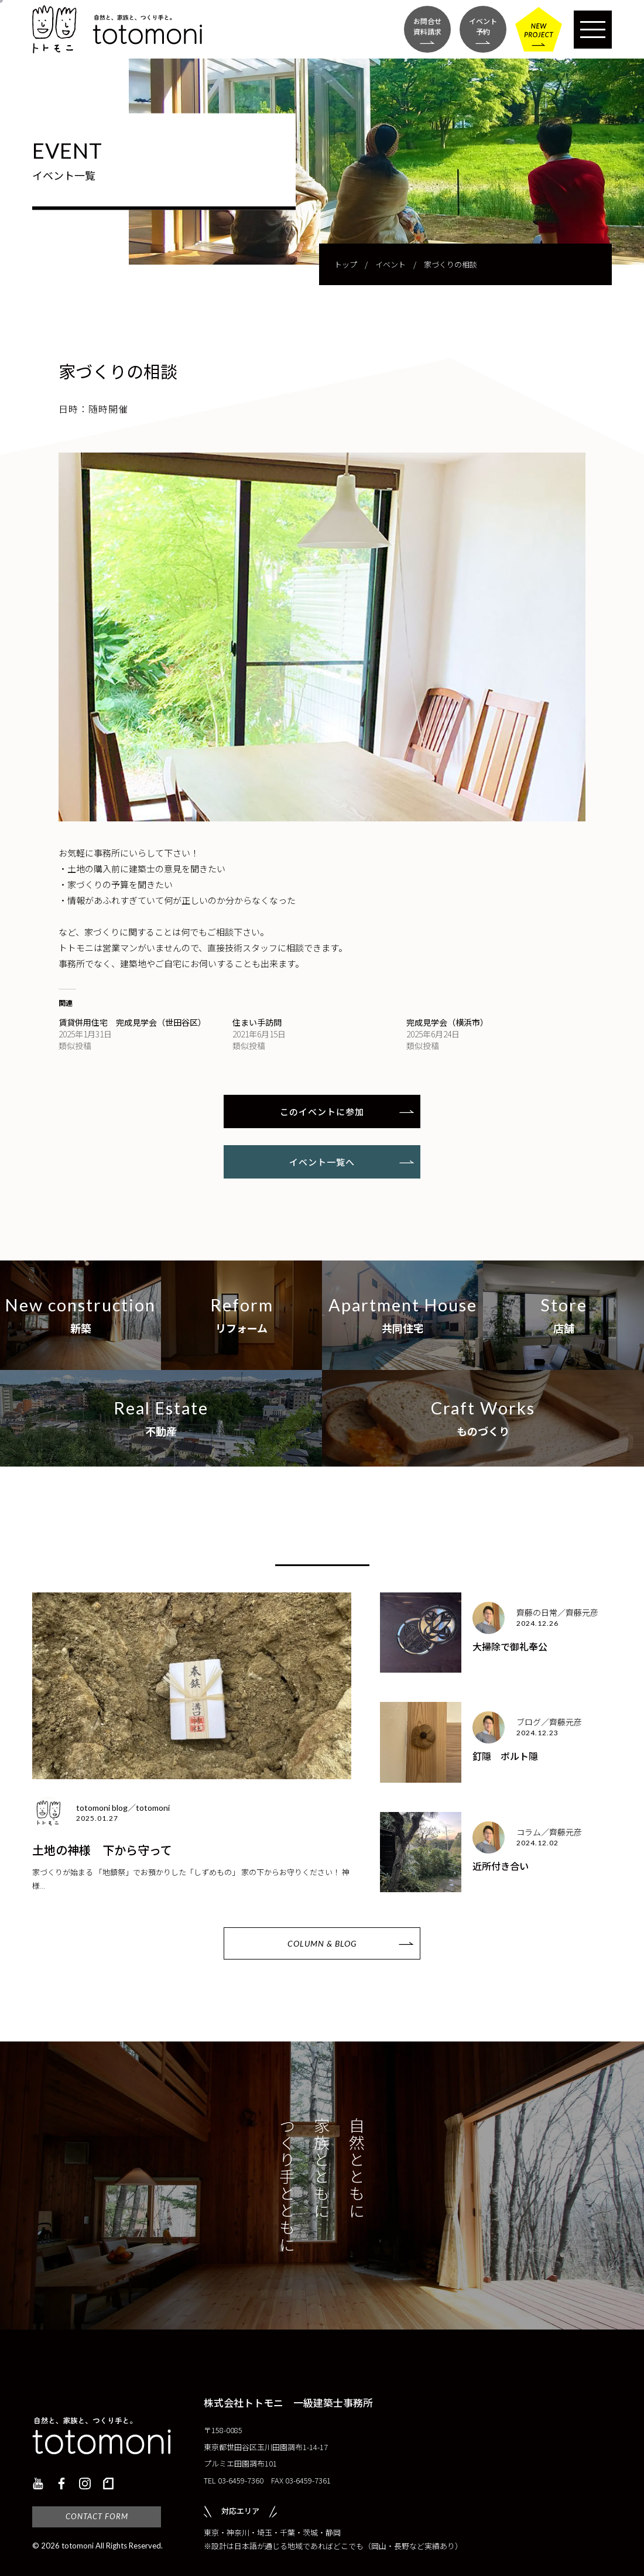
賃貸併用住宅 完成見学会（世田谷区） (132, 1022)
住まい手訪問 (257, 1022)
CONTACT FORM (97, 2516)
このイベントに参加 (322, 1111)
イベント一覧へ (322, 1162)
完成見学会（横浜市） (447, 1022)
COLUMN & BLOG (322, 1943)
